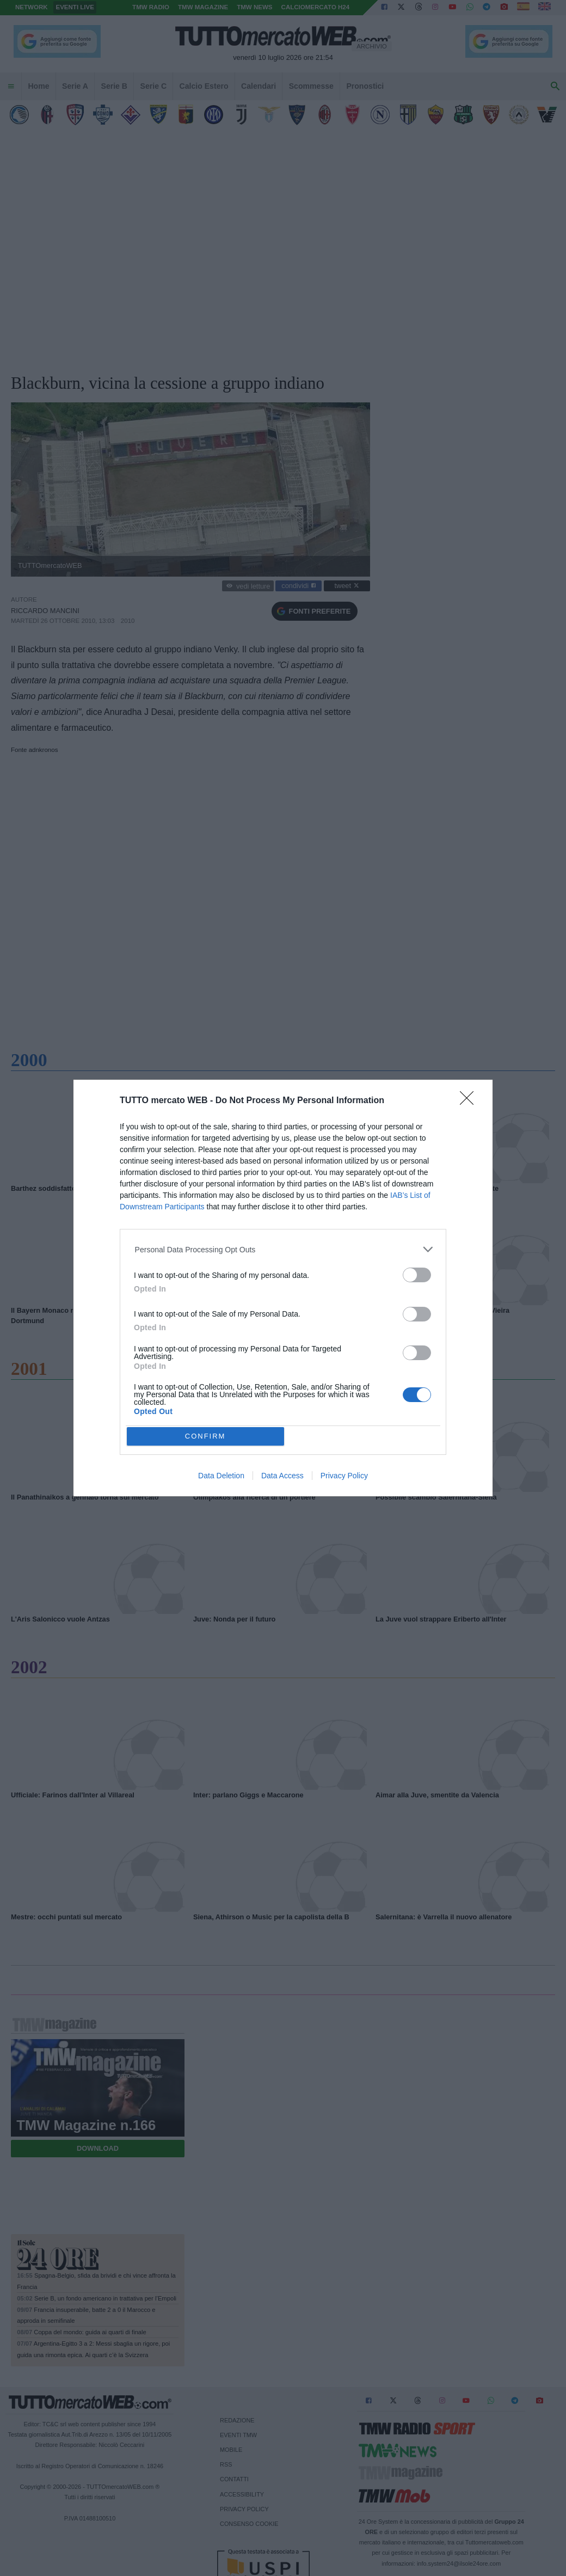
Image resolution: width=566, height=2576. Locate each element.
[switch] (417, 1275)
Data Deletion (221, 1475)
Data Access (282, 1475)
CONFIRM (205, 1436)
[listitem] (283, 1249)
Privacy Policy (344, 1475)
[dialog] (283, 1288)
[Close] (470, 1101)
